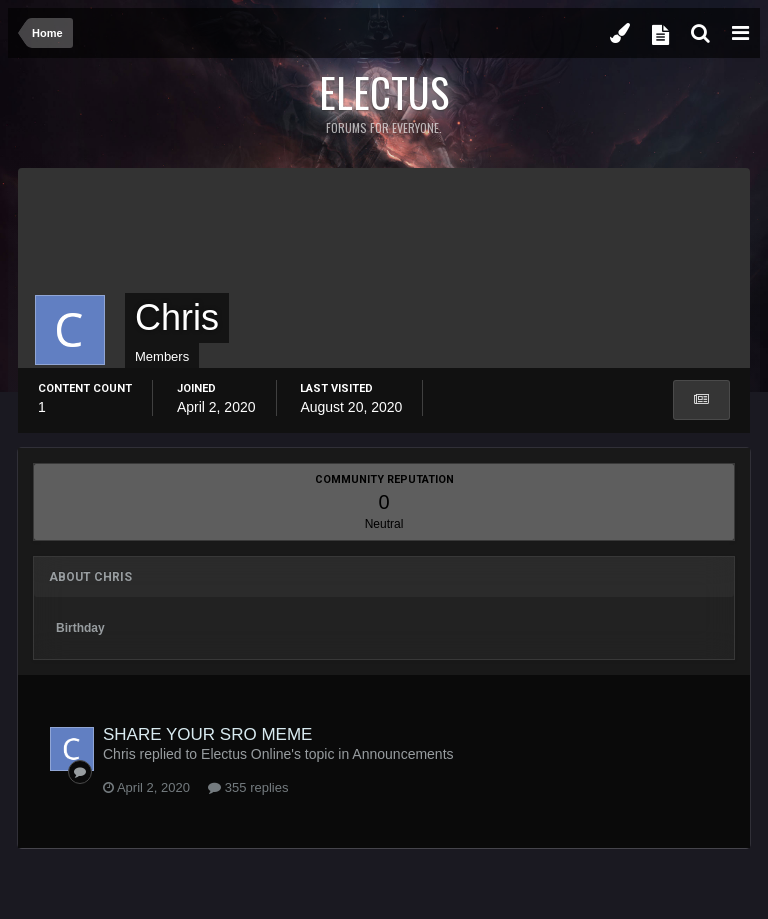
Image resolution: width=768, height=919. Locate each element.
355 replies (248, 787)
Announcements (402, 754)
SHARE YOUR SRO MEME (207, 734)
